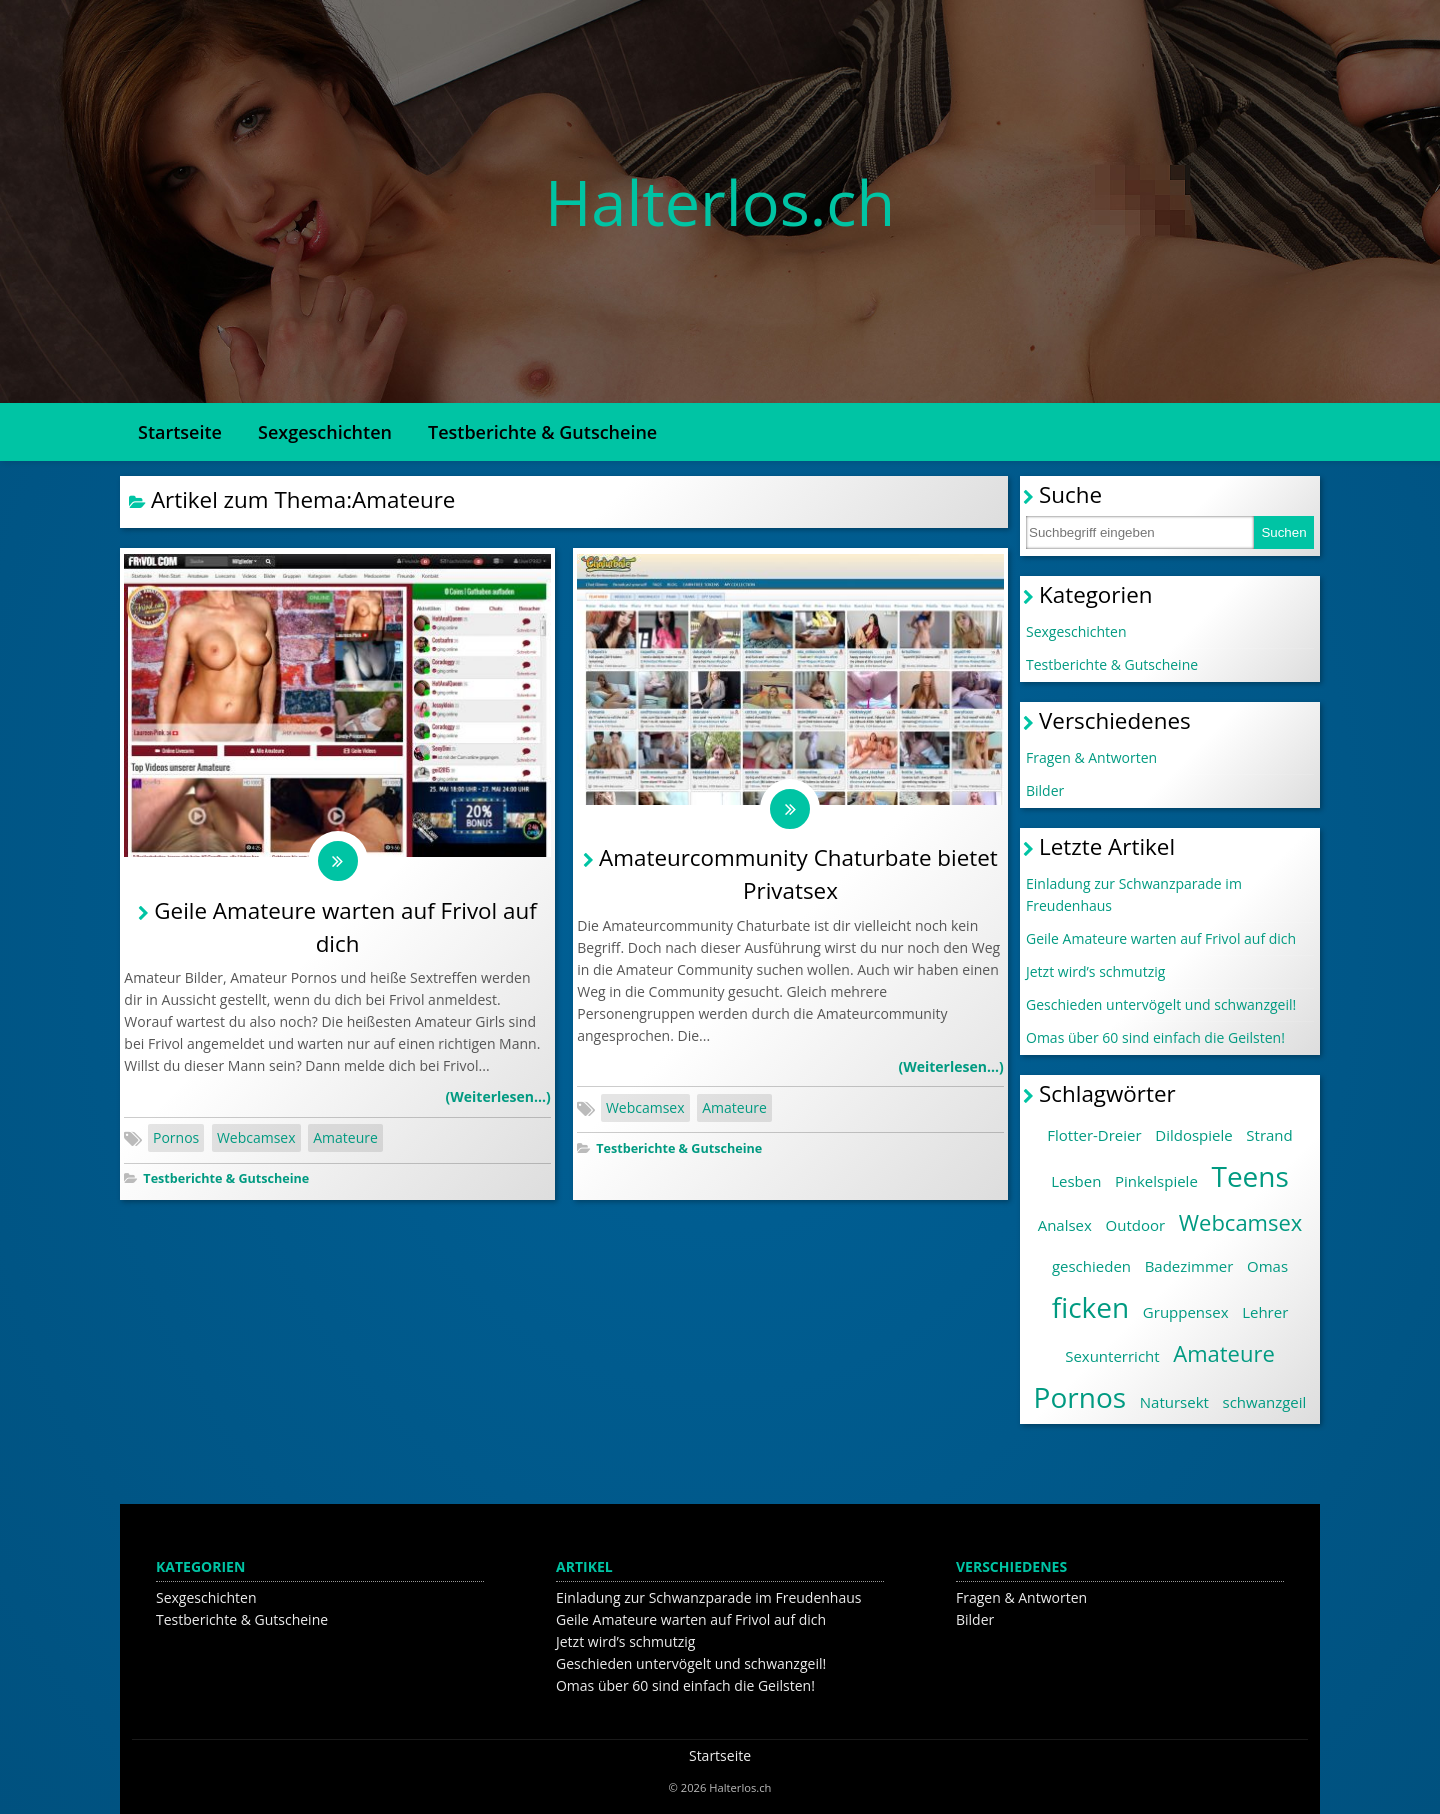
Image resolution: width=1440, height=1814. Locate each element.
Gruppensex (1186, 1312)
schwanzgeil (1265, 1402)
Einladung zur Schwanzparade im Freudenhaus (1134, 894)
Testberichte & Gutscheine (542, 432)
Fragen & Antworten (1091, 757)
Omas (1267, 1266)
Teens (1249, 1176)
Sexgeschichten (325, 432)
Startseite (180, 432)
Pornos (176, 1137)
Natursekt (1174, 1402)
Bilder (1045, 790)
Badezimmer (1189, 1266)
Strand (1269, 1135)
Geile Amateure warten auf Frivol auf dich (1161, 938)
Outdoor (1136, 1225)
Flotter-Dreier (1094, 1135)
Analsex (1065, 1225)
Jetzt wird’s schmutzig (1095, 971)
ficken (1091, 1307)
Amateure (345, 1137)
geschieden (1091, 1266)
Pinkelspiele (1156, 1181)
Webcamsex (256, 1137)
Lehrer (1265, 1312)
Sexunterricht (1112, 1356)
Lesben (1076, 1181)
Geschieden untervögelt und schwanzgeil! (1161, 1004)
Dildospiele (1193, 1135)
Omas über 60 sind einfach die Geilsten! (1155, 1037)
